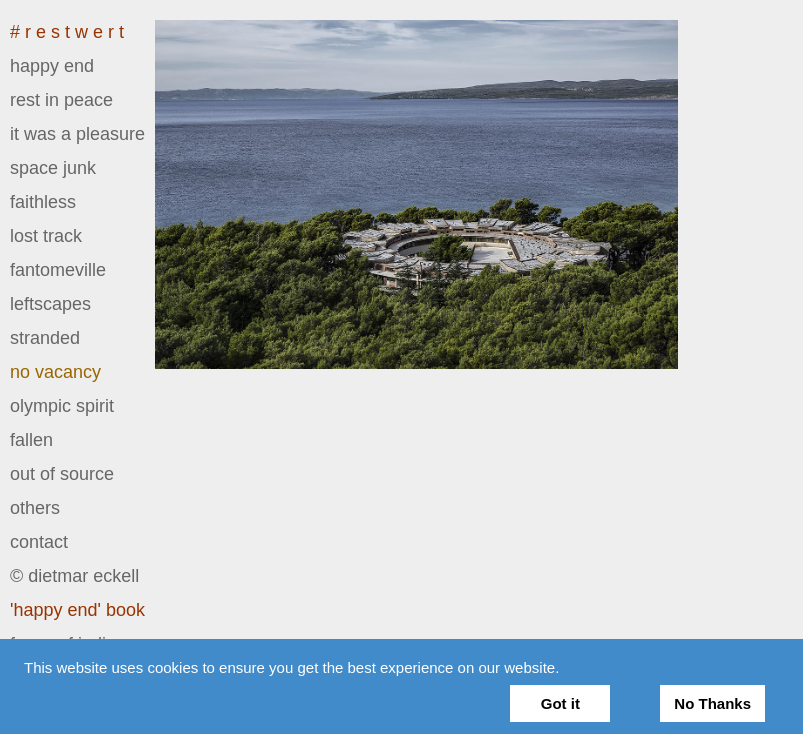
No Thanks (712, 703)
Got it (560, 703)
